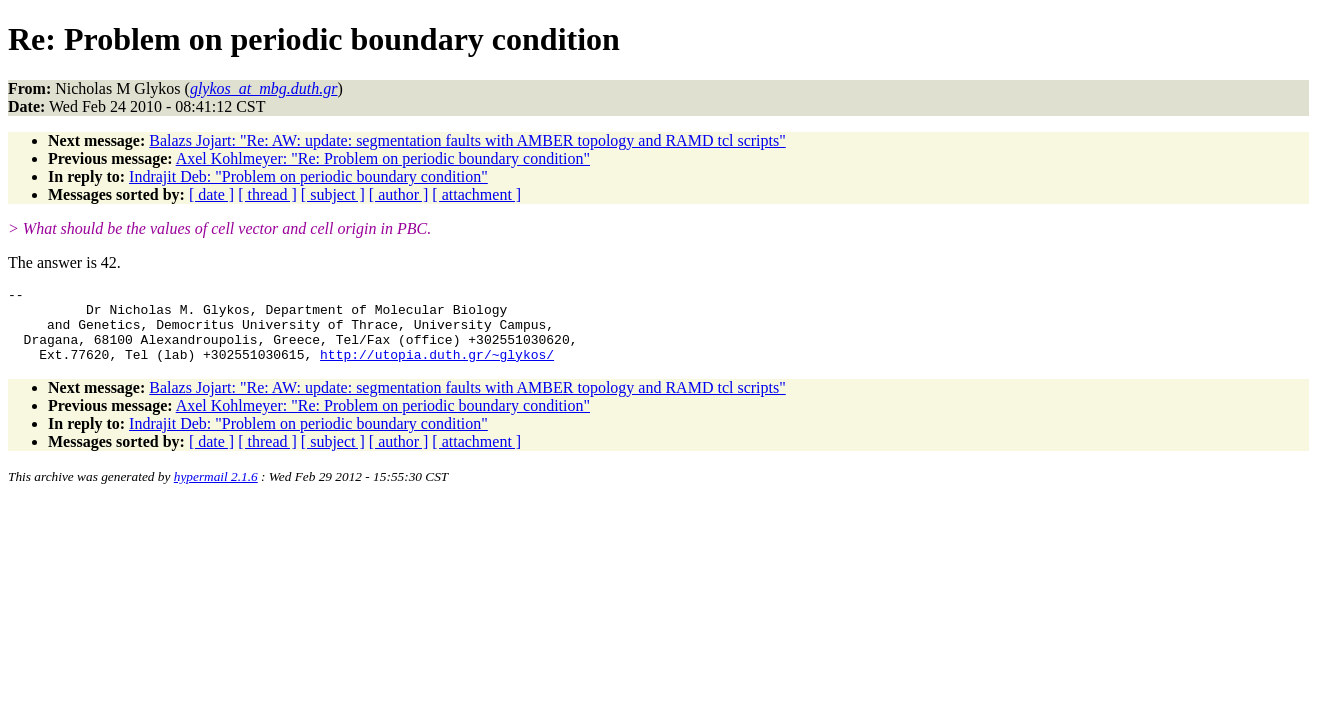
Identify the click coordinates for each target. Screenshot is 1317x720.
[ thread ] (267, 194)
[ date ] (211, 194)
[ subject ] (333, 194)
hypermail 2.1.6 (216, 491)
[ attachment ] (476, 194)
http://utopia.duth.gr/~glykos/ (437, 369)
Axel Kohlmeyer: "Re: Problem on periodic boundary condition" (383, 158)
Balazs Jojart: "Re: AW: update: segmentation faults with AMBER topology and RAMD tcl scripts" (467, 140)
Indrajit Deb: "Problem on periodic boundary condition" (308, 176)
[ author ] (399, 194)
